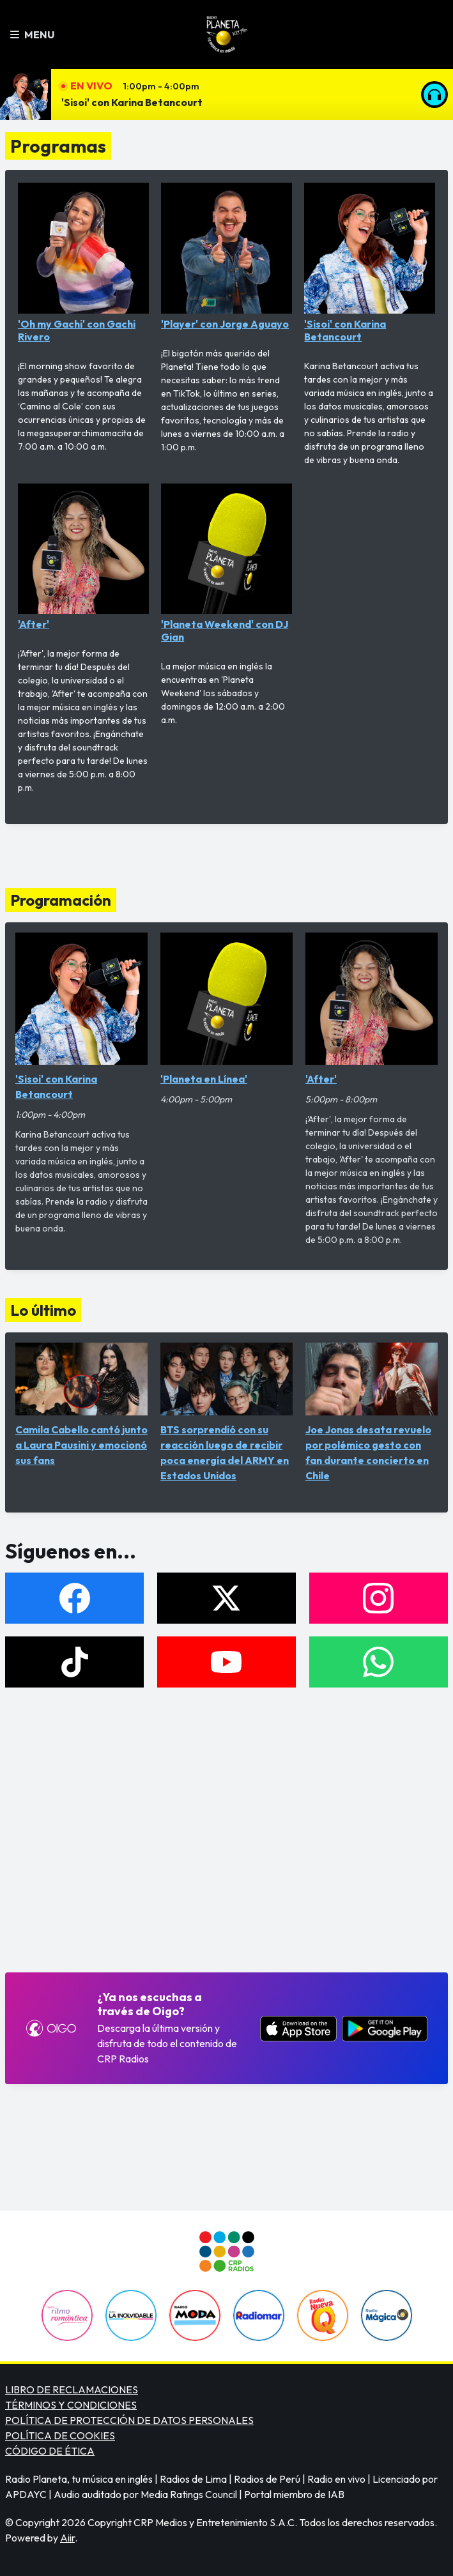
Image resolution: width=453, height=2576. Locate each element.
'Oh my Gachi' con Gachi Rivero (83, 263)
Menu (32, 34)
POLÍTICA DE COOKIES (60, 2435)
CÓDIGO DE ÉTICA (50, 2450)
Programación (60, 900)
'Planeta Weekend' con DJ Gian (226, 564)
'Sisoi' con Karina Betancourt (132, 102)
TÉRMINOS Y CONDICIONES (71, 2404)
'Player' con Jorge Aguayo (226, 256)
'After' (83, 557)
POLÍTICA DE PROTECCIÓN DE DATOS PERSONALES (129, 2420)
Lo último (43, 1310)
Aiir (67, 2537)
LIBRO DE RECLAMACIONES (71, 2389)
